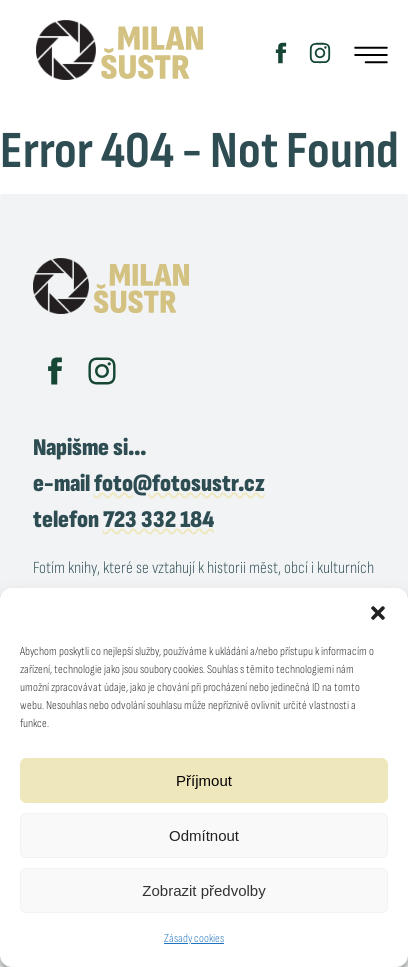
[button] (378, 613)
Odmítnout (204, 835)
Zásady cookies (194, 938)
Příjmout (204, 780)
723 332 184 (158, 519)
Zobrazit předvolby (203, 890)
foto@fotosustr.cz (179, 483)
